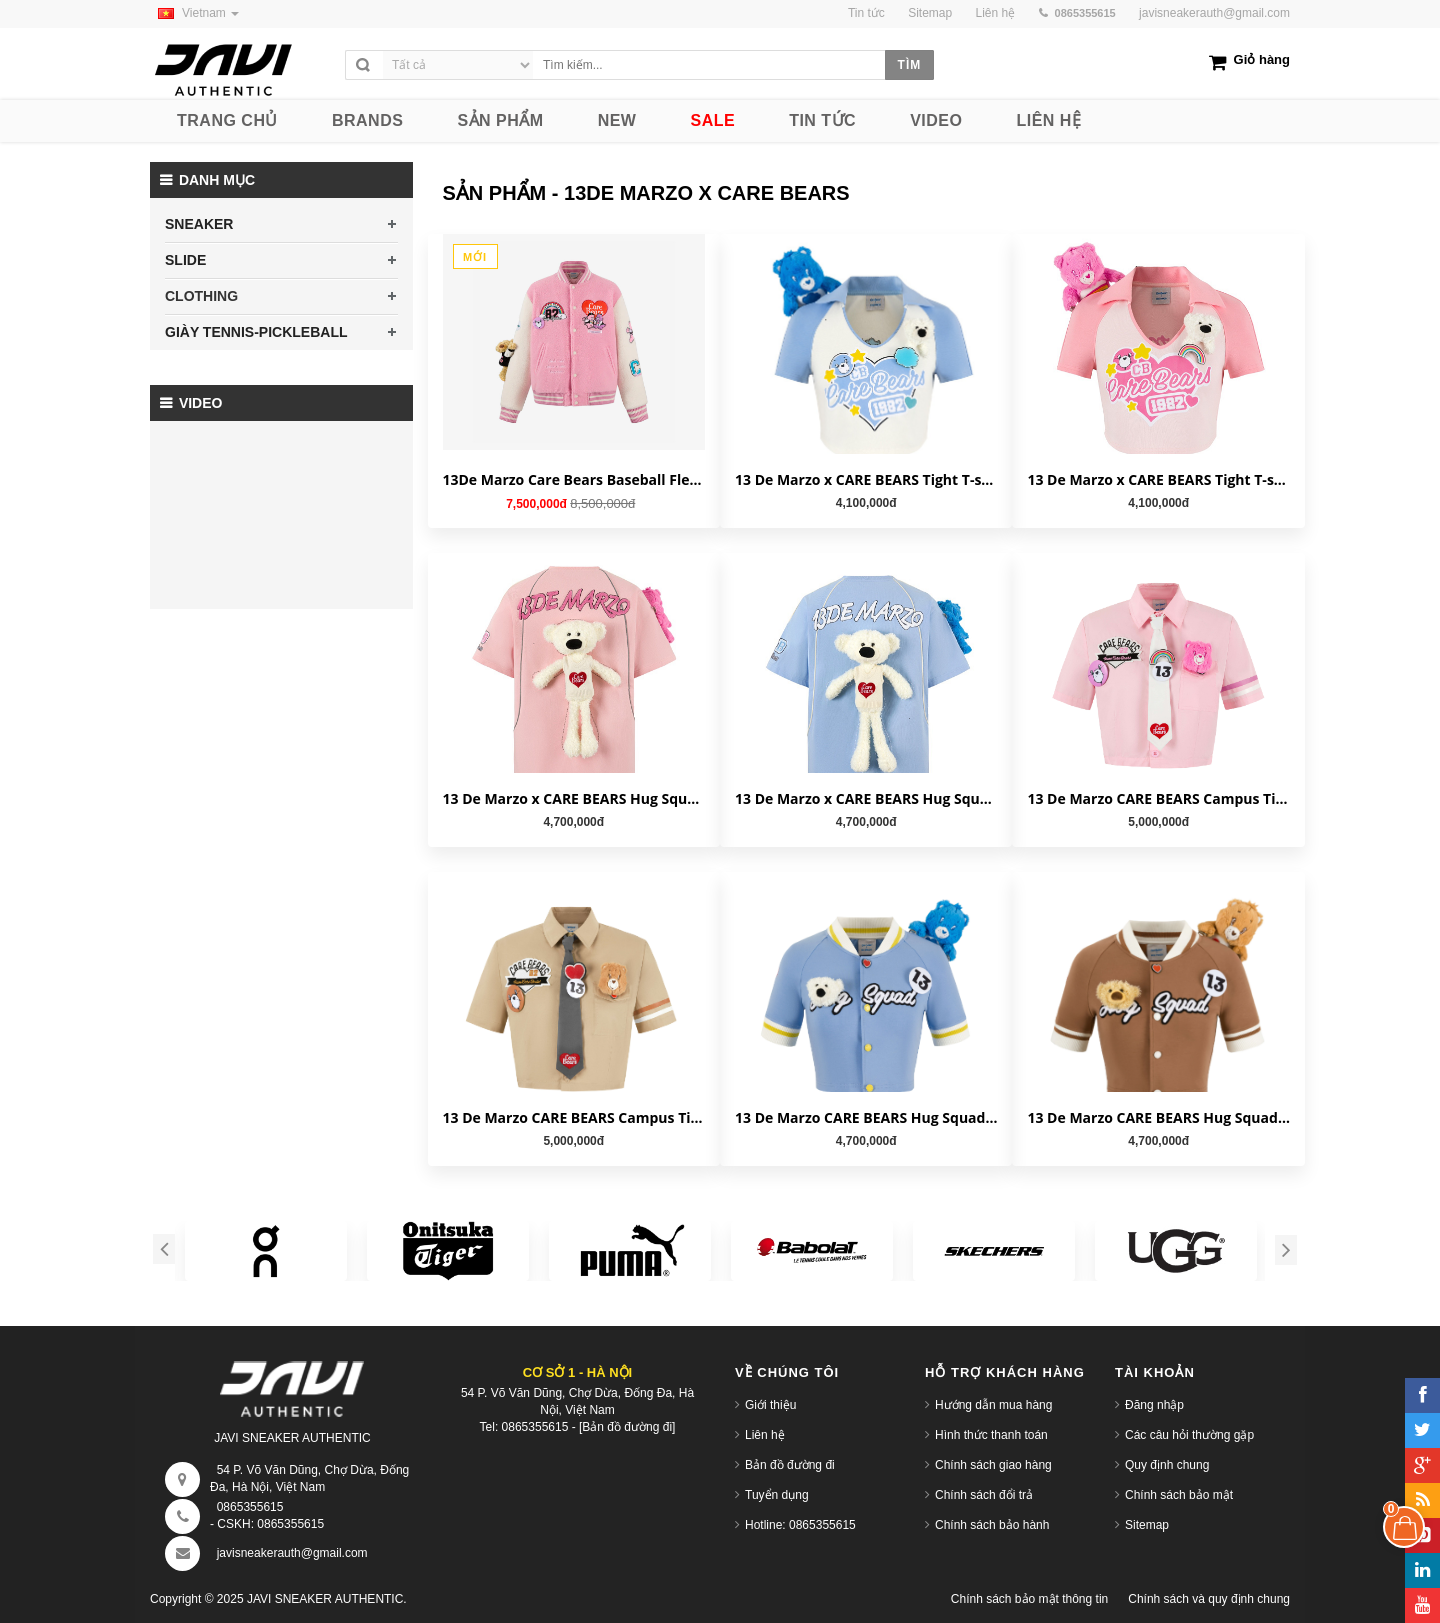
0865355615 (250, 1507)
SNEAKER (199, 224)
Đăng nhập (1154, 1405)
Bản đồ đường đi (790, 1465)
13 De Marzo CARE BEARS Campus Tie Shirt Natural (574, 1117)
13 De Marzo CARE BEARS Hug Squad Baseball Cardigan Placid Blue (866, 1117)
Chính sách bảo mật (1179, 1495)
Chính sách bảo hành (992, 1525)
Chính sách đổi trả (984, 1495)
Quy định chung (1167, 1465)
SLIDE (185, 260)
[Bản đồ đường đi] (627, 1427)
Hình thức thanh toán (991, 1435)
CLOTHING (201, 296)
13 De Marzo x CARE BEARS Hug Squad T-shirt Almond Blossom (574, 798)
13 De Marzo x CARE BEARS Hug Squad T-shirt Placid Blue (866, 798)
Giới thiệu (770, 1405)
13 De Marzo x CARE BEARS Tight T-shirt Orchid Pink (1158, 479)
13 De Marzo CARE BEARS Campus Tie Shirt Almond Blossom (1158, 798)
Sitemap (1147, 1525)
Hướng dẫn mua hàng (993, 1405)
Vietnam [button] (194, 13)
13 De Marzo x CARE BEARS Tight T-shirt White (866, 479)
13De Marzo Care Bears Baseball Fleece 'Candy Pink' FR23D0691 (574, 479)
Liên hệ (765, 1435)
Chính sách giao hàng (993, 1465)
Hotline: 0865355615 (800, 1525)
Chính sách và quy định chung (1209, 1599)
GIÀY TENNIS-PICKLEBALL (256, 332)
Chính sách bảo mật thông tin (1029, 1599)
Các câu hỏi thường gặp (1189, 1435)
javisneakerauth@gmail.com (1214, 13)
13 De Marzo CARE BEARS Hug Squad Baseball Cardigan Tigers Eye (1158, 1117)
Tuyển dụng (777, 1495)
